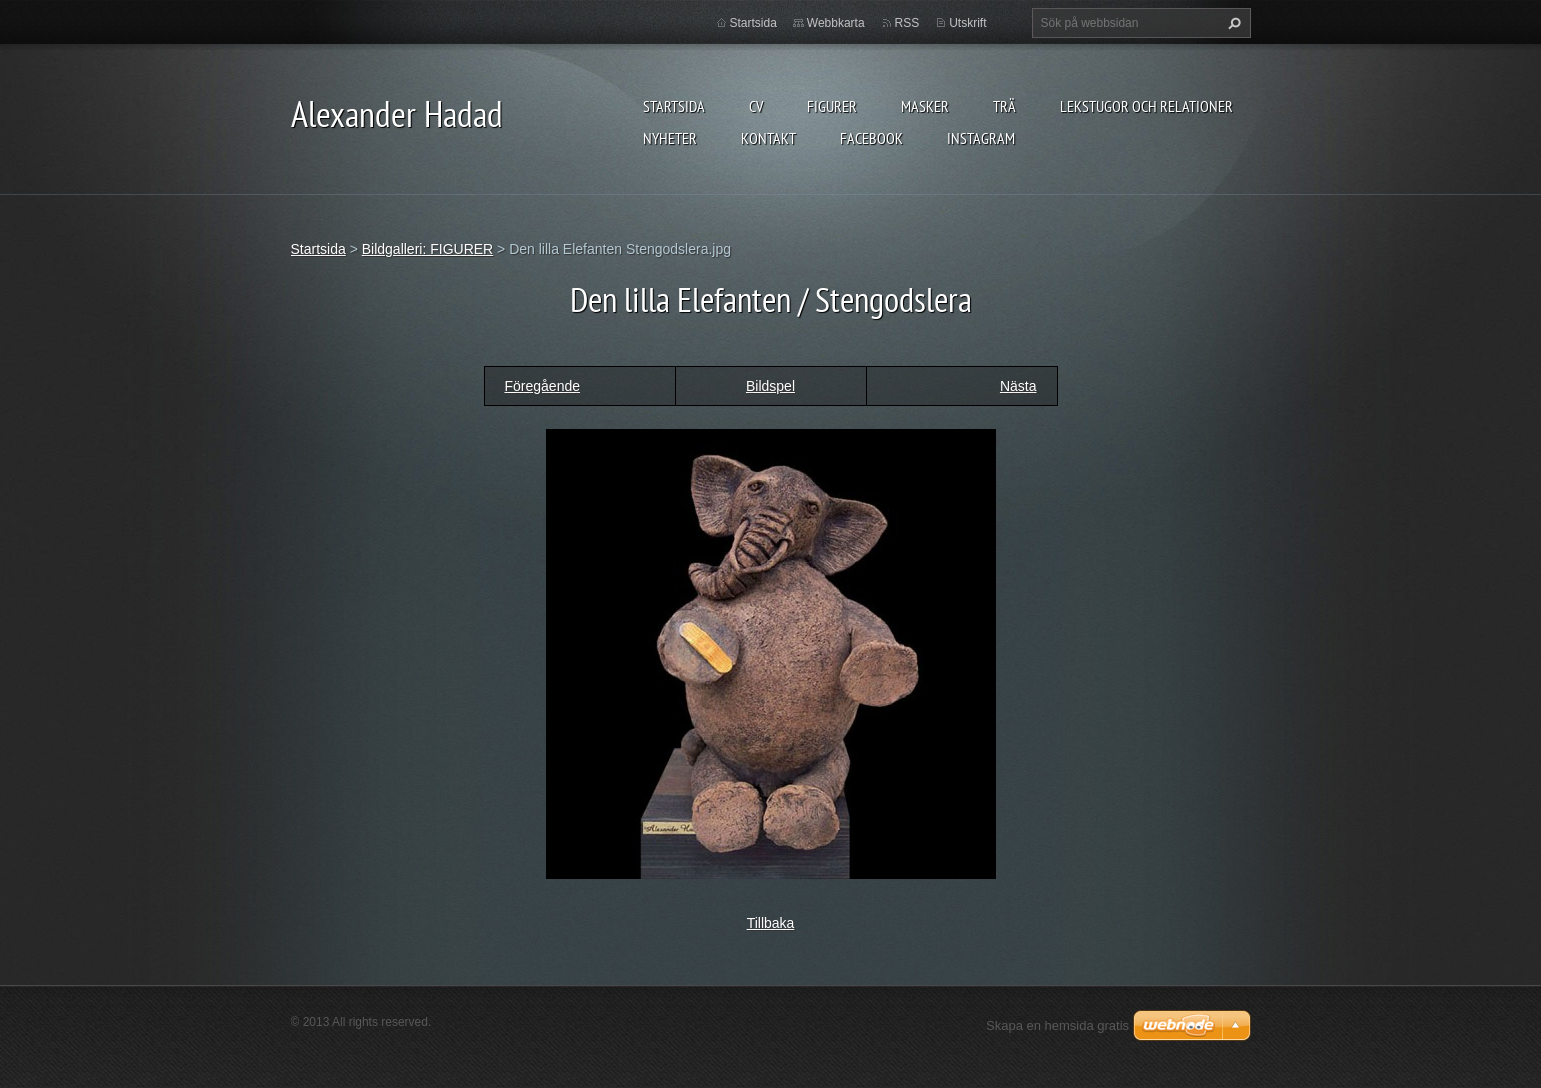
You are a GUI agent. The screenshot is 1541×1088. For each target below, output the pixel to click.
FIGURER (832, 106)
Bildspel (770, 386)
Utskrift (967, 23)
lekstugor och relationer (1146, 106)
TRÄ (1004, 106)
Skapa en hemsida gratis (1057, 1025)
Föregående (543, 386)
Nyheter (670, 138)
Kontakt (768, 138)
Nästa (1018, 386)
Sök (1232, 23)
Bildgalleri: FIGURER (427, 249)
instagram (981, 138)
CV (756, 106)
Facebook (871, 138)
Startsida (674, 106)
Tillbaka (771, 923)
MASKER (925, 106)
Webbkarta (836, 23)
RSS (907, 23)
